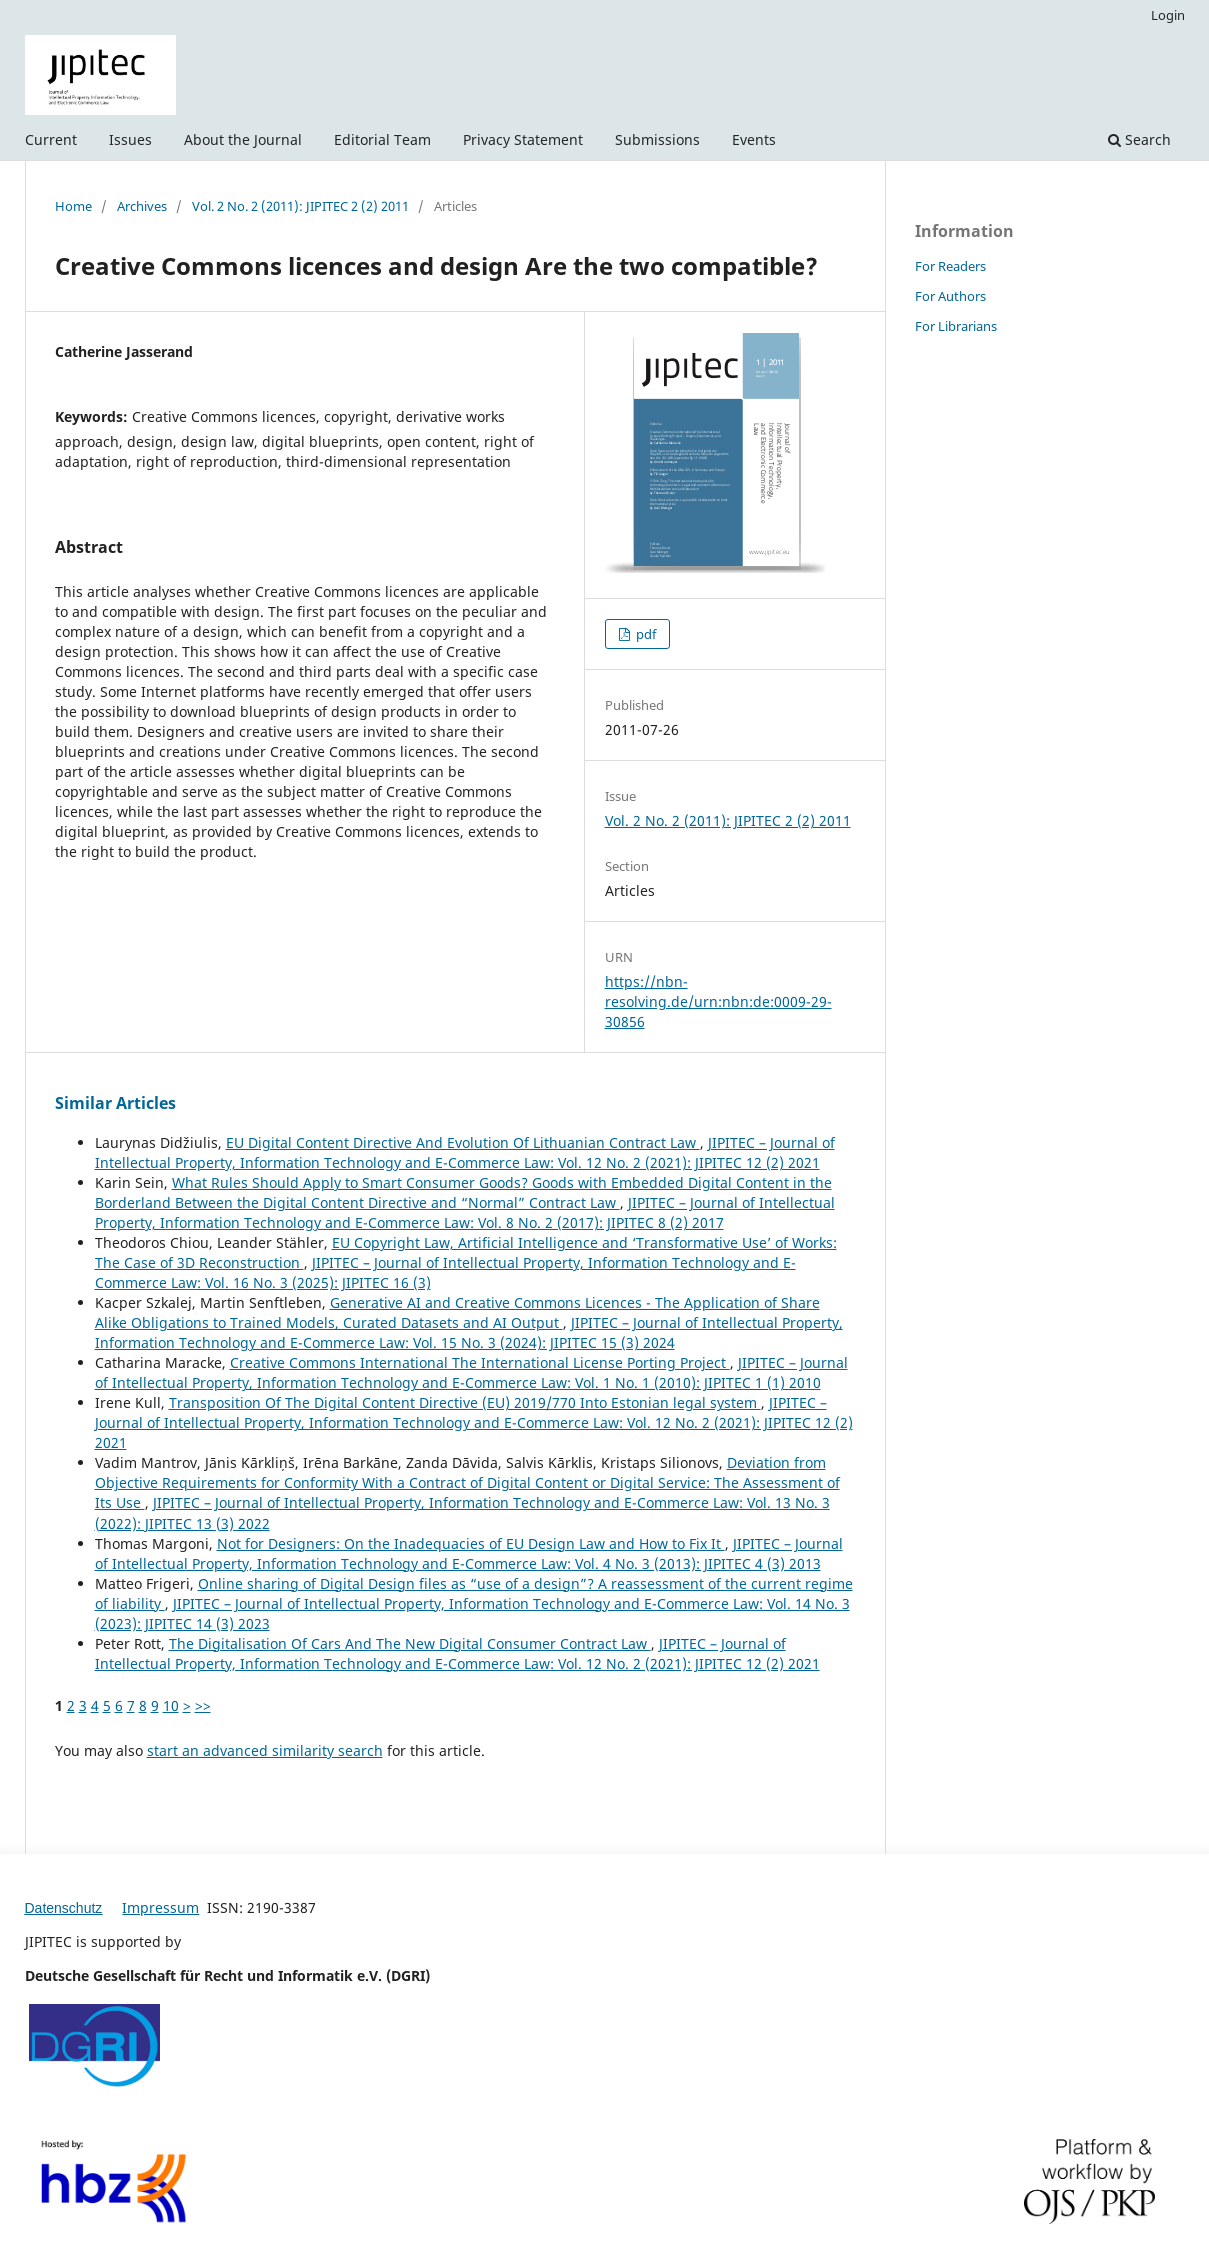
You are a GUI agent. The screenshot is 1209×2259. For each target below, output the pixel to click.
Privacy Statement (523, 139)
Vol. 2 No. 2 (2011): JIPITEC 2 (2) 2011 (300, 206)
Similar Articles (115, 1103)
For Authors (950, 296)
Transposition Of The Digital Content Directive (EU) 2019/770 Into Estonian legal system (465, 1402)
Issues (130, 139)
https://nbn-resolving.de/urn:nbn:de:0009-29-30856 (718, 1001)
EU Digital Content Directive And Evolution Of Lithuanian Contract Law (463, 1142)
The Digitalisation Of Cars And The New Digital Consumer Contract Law (410, 1643)
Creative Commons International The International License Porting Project (480, 1362)
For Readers (950, 266)
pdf (644, 634)
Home (73, 206)
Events (754, 139)
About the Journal (243, 139)
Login (1168, 15)
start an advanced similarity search (265, 1750)
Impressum (160, 1907)
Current (51, 139)
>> (203, 1705)
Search (1139, 139)
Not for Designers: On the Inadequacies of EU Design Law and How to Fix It (471, 1543)
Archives (142, 206)
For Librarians (956, 326)
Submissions (657, 139)
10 (171, 1705)
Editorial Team (382, 139)
